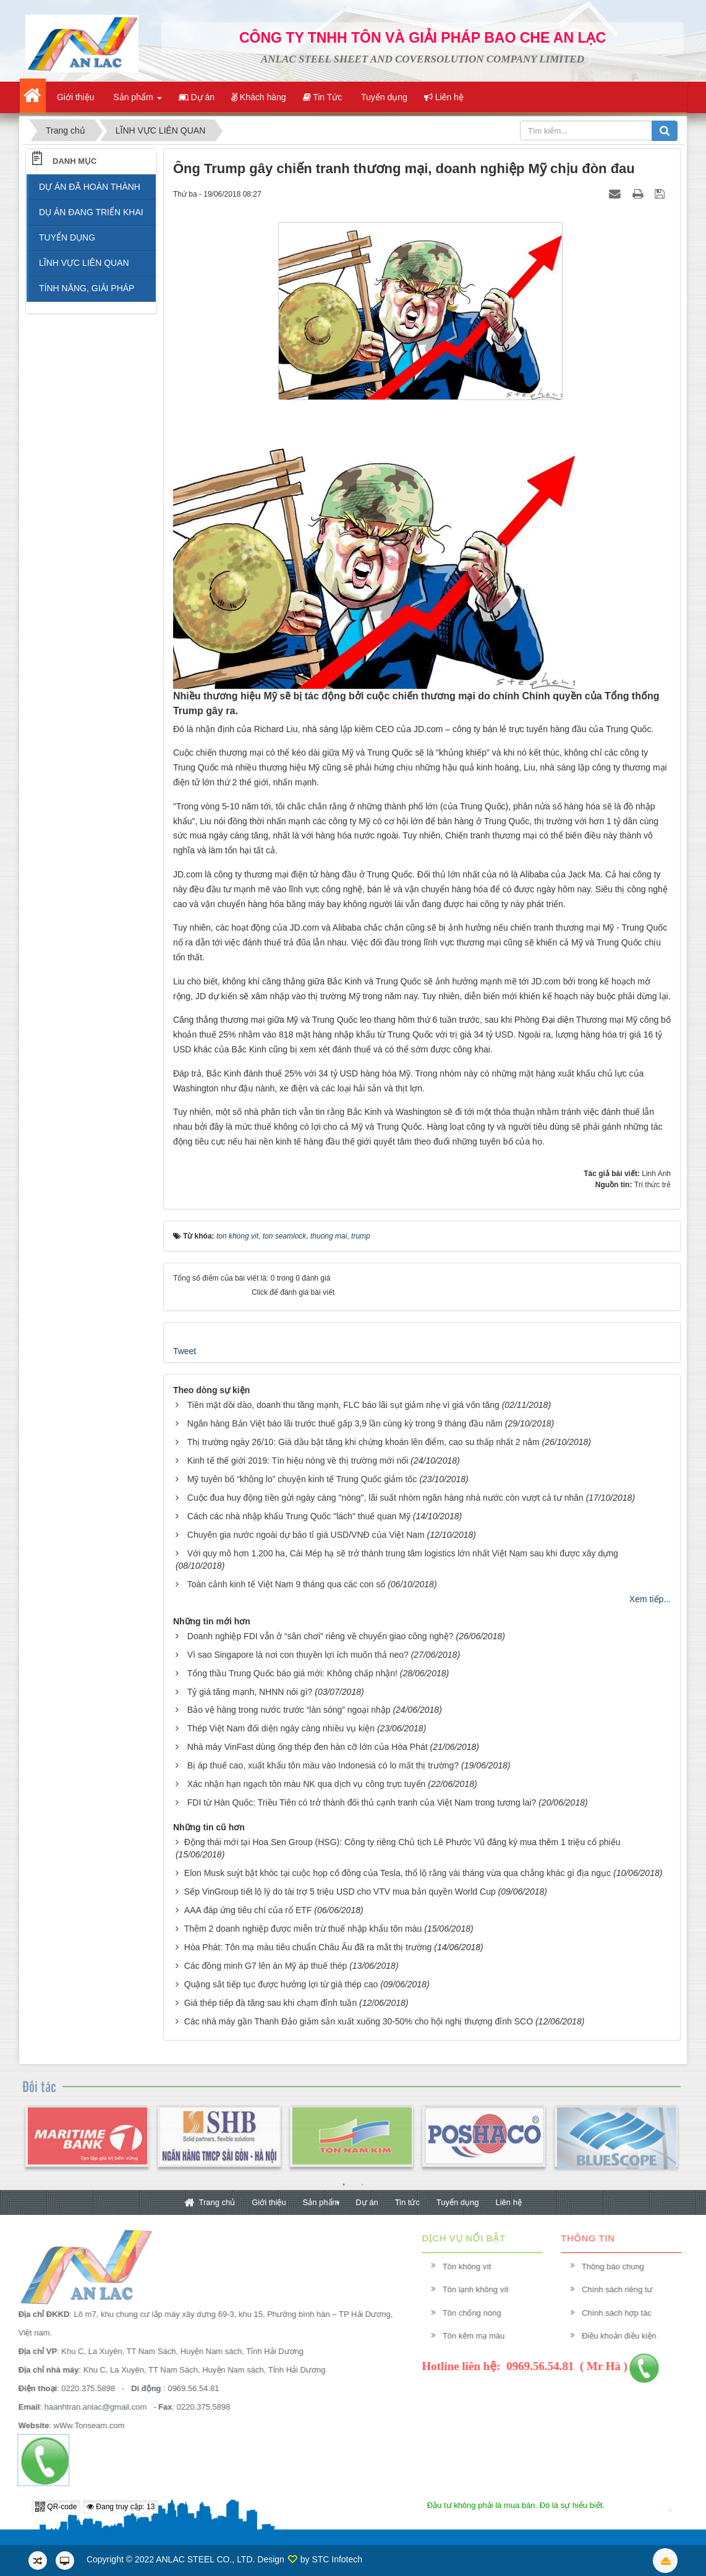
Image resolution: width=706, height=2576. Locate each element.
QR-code (56, 2506)
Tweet (184, 1351)
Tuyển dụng (457, 2202)
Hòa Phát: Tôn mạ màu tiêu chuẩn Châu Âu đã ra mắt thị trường (308, 1947)
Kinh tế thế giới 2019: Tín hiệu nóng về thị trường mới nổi (298, 1460)
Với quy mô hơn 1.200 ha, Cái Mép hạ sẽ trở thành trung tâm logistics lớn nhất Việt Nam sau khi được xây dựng (402, 1553)
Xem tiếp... (650, 1599)
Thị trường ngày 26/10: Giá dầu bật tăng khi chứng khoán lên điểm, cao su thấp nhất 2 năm (363, 1442)
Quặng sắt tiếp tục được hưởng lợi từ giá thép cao (281, 1984)
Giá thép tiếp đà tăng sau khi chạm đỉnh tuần (270, 2003)
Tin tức (407, 2202)
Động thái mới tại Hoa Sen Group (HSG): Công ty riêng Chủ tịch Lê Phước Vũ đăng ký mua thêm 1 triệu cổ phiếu (402, 1842)
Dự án (366, 2202)
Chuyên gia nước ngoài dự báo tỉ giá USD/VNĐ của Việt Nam (306, 1535)
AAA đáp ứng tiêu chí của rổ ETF (248, 1910)
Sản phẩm (321, 2202)
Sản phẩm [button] (136, 100)
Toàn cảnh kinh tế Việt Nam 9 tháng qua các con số (286, 1584)
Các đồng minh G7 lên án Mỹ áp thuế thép (265, 1966)
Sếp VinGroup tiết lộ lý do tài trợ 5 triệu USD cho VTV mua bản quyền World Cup (340, 1891)
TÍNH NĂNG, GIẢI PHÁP (86, 288)
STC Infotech (337, 2559)
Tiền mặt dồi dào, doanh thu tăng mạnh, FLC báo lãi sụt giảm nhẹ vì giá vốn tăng (343, 1405)
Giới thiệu (269, 2202)
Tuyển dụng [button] (383, 97)
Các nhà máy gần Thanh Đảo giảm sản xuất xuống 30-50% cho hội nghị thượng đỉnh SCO (358, 2021)
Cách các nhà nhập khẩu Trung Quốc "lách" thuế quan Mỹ (298, 1516)
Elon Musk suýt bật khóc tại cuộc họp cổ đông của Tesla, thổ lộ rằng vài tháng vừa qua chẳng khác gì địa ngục (397, 1873)
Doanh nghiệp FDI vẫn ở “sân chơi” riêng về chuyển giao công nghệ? (320, 1636)
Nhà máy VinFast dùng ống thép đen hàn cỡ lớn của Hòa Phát (307, 1747)
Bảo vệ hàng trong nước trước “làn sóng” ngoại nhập (289, 1710)
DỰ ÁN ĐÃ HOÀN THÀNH (89, 187)
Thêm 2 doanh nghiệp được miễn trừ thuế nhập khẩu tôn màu (303, 1929)
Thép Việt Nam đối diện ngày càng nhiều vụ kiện (281, 1728)
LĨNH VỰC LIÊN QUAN (84, 263)
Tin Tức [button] (322, 97)
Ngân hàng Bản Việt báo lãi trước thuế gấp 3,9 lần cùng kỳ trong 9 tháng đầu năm (345, 1423)
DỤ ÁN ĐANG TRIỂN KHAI (91, 212)
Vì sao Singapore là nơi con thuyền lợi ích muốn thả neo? (298, 1655)
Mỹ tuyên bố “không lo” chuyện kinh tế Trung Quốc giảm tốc (302, 1479)
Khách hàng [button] (258, 97)
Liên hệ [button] (444, 97)
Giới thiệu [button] (74, 97)
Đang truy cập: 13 (121, 2506)
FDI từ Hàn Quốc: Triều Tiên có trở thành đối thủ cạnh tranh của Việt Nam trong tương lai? (362, 1802)
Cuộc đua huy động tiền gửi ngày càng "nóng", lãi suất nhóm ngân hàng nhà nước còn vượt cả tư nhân (385, 1498)
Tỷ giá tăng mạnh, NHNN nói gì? (250, 1692)
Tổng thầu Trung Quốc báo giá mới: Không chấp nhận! (292, 1673)
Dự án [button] (197, 97)
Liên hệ (508, 2202)
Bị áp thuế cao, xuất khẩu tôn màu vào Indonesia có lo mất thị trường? (323, 1765)
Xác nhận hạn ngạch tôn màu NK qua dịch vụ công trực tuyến (306, 1784)
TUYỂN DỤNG (67, 237)
